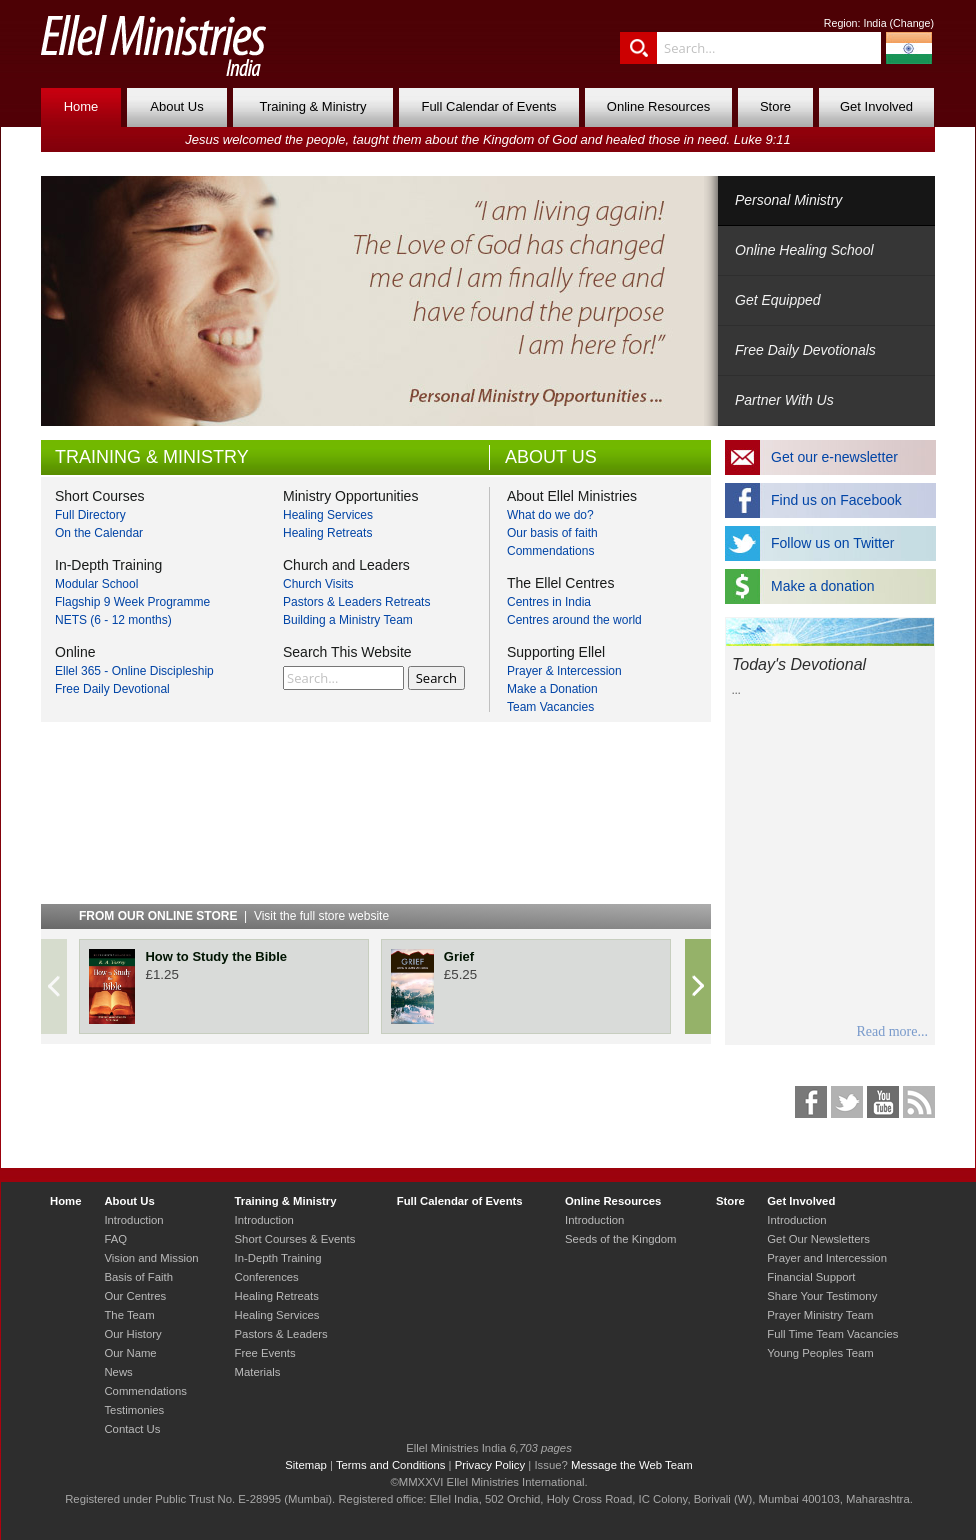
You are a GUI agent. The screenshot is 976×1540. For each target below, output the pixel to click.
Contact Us (132, 1429)
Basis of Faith (138, 1277)
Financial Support (811, 1277)
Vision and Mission (151, 1258)
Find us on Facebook (836, 500)
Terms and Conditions (391, 1465)
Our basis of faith (552, 533)
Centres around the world (574, 620)
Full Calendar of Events (488, 106)
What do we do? (550, 515)
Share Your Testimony (822, 1296)
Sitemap (306, 1465)
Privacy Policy (490, 1465)
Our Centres (135, 1296)
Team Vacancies (550, 707)
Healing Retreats (327, 533)
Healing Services (328, 515)
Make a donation (823, 586)
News (118, 1372)
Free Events (265, 1353)
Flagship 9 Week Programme (132, 602)
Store (775, 106)
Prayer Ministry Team (820, 1315)
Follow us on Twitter (832, 543)
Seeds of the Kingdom (620, 1239)
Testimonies (134, 1410)
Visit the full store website (321, 916)
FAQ (115, 1239)
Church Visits (318, 584)
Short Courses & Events (295, 1239)
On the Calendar (99, 533)
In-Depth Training (278, 1258)
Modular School (96, 584)
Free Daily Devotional (112, 689)
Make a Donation (552, 689)
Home (81, 106)
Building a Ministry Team (348, 620)
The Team (129, 1315)
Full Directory (90, 515)
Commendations (550, 551)
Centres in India (549, 602)
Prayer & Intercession (564, 671)
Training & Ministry (312, 106)
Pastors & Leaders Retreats (356, 602)
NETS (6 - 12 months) (113, 620)
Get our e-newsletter (834, 457)
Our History (132, 1334)
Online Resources (658, 106)
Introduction (133, 1220)
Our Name (130, 1353)
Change (911, 23)
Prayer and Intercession (827, 1258)
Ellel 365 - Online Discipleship (134, 671)
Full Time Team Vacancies (832, 1334)
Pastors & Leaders (281, 1334)
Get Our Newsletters (818, 1239)
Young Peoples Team (820, 1353)
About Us (176, 106)
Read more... (892, 1031)
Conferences (267, 1277)
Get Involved (876, 106)
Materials (258, 1372)
